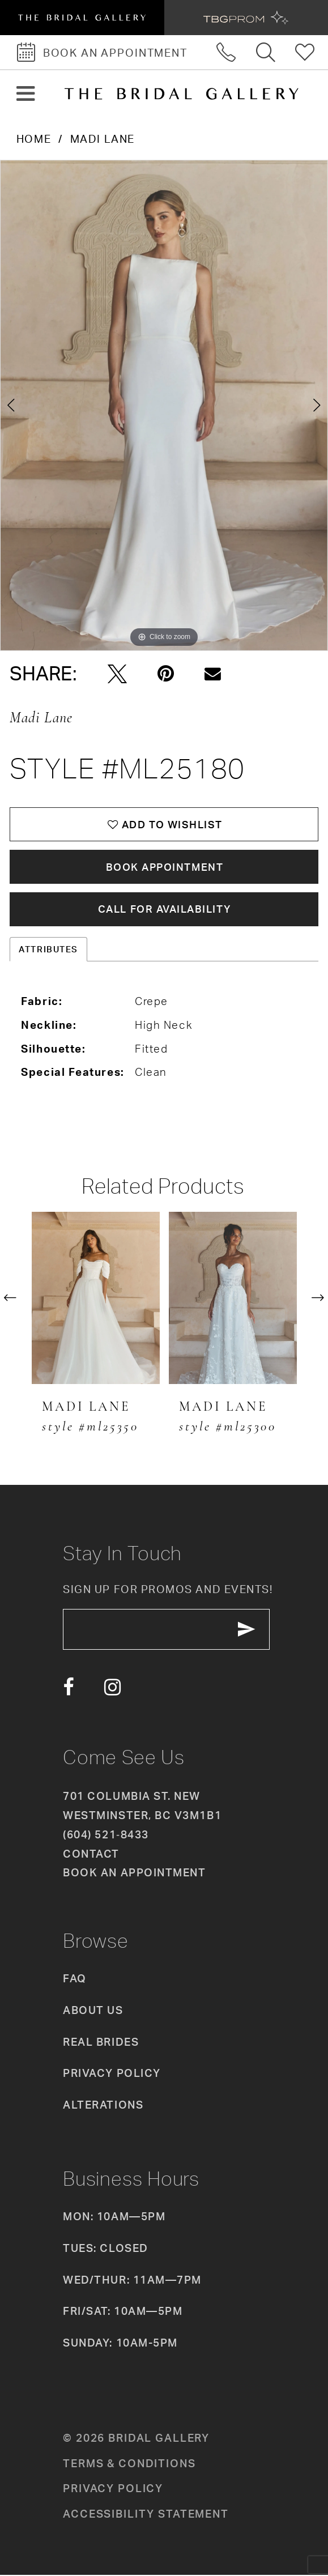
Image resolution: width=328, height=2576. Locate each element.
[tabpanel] (164, 405)
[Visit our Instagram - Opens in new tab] (112, 1689)
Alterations (103, 2106)
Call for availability (164, 910)
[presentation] (96, 1299)
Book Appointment (165, 867)
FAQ (75, 1980)
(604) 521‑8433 (106, 1836)
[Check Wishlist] (305, 52)
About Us (93, 2012)
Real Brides (101, 2043)
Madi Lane (102, 139)
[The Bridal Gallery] (181, 94)
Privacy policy (113, 2490)
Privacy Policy (112, 2075)
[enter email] (167, 1631)
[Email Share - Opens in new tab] (213, 673)
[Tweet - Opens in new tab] (117, 673)
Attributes (48, 950)
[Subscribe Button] (249, 1631)
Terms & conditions (129, 2465)
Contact (91, 1855)
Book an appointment (134, 1874)
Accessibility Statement (146, 2516)
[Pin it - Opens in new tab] (165, 673)
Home (33, 139)
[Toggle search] (266, 52)
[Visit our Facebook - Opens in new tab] (68, 1689)
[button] (26, 94)
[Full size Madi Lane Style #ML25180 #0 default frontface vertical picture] (164, 405)
